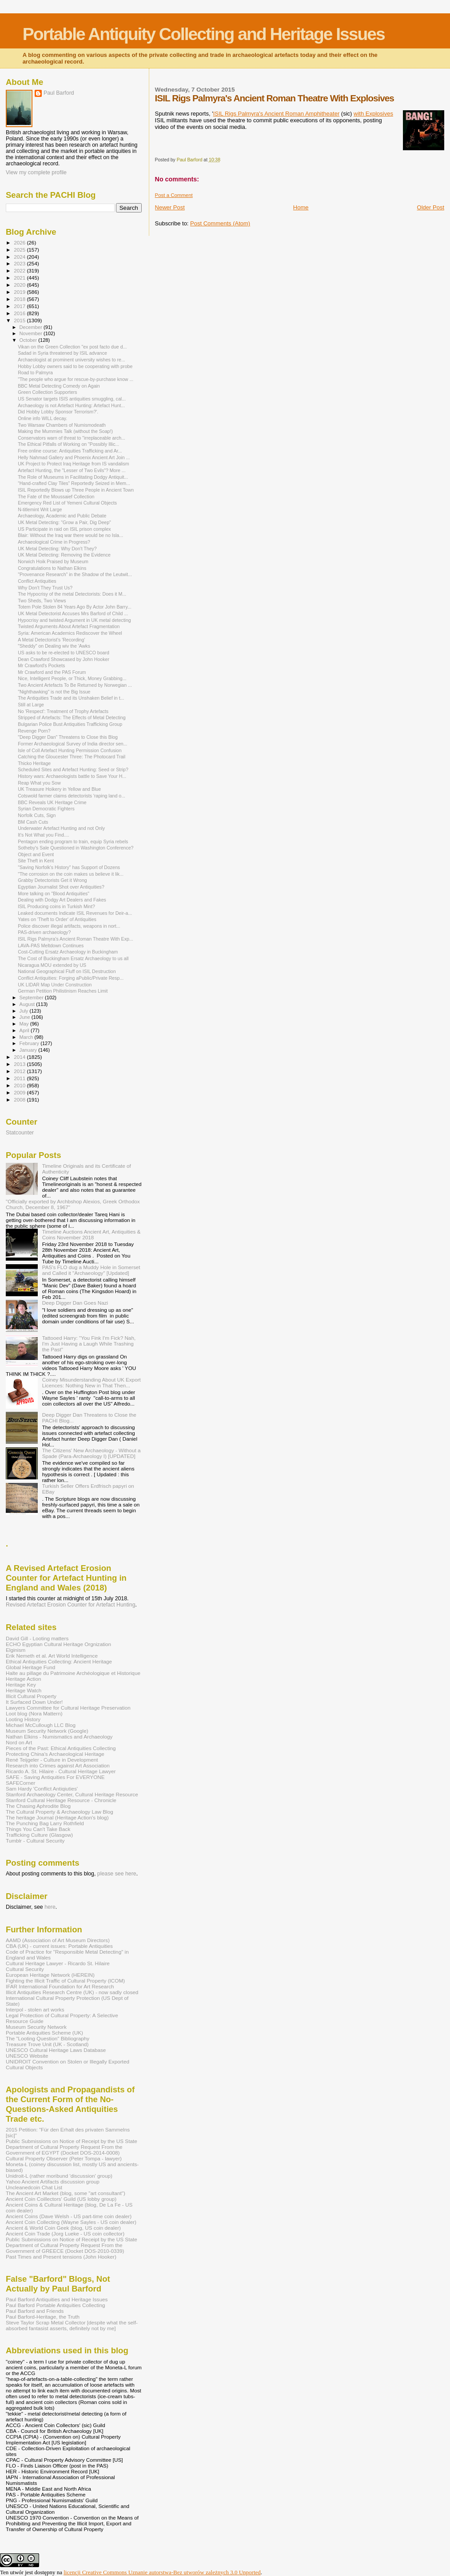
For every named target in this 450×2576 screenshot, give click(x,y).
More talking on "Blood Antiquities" (53, 893)
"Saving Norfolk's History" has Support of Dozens (69, 867)
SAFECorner (20, 1783)
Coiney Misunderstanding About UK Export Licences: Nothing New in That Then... (91, 1382)
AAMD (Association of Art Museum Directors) (58, 1940)
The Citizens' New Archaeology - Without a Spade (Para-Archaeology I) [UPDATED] (91, 1453)
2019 (20, 292)
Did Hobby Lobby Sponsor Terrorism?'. (58, 411)
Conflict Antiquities (37, 581)
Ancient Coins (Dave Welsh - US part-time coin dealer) (68, 2216)
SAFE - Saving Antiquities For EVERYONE (55, 1777)
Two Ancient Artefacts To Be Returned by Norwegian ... (75, 685)
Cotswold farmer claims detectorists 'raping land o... (71, 795)
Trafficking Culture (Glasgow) (39, 1835)
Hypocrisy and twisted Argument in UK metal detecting (74, 620)
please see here (116, 1874)
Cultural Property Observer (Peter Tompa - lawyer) (64, 2158)
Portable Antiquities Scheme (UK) (44, 2032)
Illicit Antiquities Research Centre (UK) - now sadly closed (72, 1992)
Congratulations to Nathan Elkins (52, 568)
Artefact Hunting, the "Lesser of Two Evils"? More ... (72, 470)
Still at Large (31, 704)
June (26, 1017)
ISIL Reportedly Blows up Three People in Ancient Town (76, 490)
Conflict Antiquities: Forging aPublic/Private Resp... (70, 978)
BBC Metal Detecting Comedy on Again (59, 386)
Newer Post (170, 207)
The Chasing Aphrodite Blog (38, 1806)
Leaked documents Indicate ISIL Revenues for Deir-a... (75, 913)
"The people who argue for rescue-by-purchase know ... (75, 379)
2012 (20, 1071)
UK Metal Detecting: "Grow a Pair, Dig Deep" (64, 522)
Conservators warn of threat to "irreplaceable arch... (71, 438)
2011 (20, 1078)
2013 (20, 1064)
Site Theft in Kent (36, 860)
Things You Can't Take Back (38, 1829)
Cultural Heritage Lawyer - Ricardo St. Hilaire (58, 1963)
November (32, 333)
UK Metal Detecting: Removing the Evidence (64, 554)
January (29, 1050)
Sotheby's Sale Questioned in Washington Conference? (75, 847)
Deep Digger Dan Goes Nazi (75, 1303)
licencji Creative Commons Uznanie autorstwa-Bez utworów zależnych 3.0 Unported (162, 2572)
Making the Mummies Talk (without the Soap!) (65, 431)
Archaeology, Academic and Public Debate (62, 515)
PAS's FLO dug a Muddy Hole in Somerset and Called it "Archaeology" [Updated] (91, 1270)
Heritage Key (21, 1684)
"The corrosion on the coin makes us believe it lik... (70, 874)
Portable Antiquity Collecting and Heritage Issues (204, 34)
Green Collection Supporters (47, 392)
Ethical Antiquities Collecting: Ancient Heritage (59, 1661)
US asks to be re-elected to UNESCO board (63, 652)
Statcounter (20, 1133)
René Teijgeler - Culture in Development (52, 1760)
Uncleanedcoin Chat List (34, 2187)
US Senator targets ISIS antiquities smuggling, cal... (72, 398)
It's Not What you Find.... (43, 834)
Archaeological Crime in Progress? (54, 542)
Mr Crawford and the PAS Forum (52, 672)
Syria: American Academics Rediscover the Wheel (70, 633)
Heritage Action (23, 1679)
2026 (20, 242)
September (32, 997)
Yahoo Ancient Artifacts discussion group (53, 2181)
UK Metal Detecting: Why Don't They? (57, 548)
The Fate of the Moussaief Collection (56, 496)
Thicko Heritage (34, 763)
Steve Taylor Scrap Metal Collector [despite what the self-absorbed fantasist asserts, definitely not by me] (72, 2325)
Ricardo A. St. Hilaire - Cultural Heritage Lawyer (61, 1771)
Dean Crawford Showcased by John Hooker (63, 659)
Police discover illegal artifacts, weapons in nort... (69, 926)
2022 (20, 270)
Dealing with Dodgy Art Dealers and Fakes (62, 899)
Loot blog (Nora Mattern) (34, 1713)
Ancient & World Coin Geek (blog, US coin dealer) (63, 2228)
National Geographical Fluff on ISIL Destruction (67, 971)
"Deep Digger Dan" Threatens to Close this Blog (68, 737)
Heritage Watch (23, 1690)
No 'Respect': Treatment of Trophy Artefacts (63, 711)
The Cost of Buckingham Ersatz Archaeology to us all (73, 958)
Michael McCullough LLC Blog (41, 1725)
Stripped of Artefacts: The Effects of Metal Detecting (71, 717)
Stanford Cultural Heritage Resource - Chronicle (61, 1800)
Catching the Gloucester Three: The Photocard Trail (71, 756)
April (25, 1030)
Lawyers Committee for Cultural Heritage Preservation (68, 1708)
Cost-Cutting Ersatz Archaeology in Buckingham (68, 951)
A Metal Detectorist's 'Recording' (51, 639)
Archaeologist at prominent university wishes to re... (71, 359)
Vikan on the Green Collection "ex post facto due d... (72, 346)
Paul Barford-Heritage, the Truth (43, 2317)
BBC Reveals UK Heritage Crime (52, 802)
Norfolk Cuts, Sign (37, 815)
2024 (20, 257)
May (25, 1023)
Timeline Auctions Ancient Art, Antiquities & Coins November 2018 (91, 1234)
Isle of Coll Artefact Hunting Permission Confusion (69, 750)
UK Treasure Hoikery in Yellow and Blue (59, 789)
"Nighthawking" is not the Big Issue (54, 691)
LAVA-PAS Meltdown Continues (51, 945)
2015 (20, 320)
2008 (20, 1099)
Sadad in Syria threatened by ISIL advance (62, 353)
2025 (20, 249)
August (28, 1004)
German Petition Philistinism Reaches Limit (63, 991)
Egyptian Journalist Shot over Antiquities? (61, 886)
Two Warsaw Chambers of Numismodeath (62, 425)
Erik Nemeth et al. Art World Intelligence (52, 1656)
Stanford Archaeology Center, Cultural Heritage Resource (72, 1794)
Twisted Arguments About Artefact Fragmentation (68, 626)
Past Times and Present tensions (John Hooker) (61, 2257)
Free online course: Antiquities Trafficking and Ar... (70, 450)
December (32, 327)
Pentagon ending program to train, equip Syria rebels (73, 841)
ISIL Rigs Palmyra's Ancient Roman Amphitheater (276, 113)
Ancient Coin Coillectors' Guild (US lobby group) (61, 2199)
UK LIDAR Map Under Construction (55, 984)
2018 (20, 299)
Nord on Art (19, 1742)
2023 (20, 263)
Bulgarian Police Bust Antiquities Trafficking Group (70, 724)
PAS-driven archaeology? (44, 932)
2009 (20, 1092)
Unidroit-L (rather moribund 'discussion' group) (59, 2176)
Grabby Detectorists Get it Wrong (52, 880)
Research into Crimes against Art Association (58, 1765)
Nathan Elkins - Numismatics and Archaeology (59, 1736)
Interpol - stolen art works (35, 2009)
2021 (20, 277)
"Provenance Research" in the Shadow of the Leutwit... (75, 574)
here (50, 1907)
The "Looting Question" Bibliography (47, 2038)
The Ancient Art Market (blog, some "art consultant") (65, 2193)
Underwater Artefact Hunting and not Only (61, 828)
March (27, 1037)
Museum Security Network (36, 2027)
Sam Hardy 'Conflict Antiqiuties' (42, 1788)
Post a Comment (174, 195)
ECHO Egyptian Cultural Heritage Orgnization (58, 1644)
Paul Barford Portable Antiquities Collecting (55, 2305)
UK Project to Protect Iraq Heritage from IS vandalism (73, 463)
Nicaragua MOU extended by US (52, 965)
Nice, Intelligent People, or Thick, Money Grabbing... (72, 678)
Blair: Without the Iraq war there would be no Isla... (70, 535)
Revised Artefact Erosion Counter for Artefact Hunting (70, 1605)
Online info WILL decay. (42, 418)
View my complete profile (36, 172)
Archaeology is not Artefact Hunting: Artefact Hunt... (71, 405)
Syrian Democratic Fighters (46, 808)
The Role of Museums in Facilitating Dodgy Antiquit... (73, 477)
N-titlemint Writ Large (40, 509)
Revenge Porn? (34, 730)
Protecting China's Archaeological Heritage (55, 1754)
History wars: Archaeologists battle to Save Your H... (72, 776)
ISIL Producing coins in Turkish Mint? (56, 906)
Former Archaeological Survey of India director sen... (72, 743)
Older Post (430, 207)
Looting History (23, 1719)
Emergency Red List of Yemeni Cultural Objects (67, 502)
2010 (20, 1085)
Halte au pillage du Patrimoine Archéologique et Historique (73, 1673)
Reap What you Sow (39, 782)
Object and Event (36, 854)
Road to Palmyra (35, 372)
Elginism (15, 1650)
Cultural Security (25, 1969)
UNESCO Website (27, 2056)
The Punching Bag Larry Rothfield (45, 1823)
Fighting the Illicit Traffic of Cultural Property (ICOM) (65, 1980)
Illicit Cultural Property (31, 1696)
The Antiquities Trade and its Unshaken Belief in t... (71, 698)
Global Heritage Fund (30, 1667)
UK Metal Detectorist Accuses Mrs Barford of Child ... (73, 613)
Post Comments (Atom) (220, 223)
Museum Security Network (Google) (47, 1731)
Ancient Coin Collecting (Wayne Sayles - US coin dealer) (71, 2222)
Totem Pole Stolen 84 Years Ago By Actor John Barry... (74, 606)
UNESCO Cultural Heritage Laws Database (56, 2050)
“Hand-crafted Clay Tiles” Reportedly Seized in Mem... (74, 483)
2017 (20, 306)
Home (301, 207)
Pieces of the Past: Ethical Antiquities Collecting (61, 1748)
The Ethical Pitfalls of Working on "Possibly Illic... (68, 444)
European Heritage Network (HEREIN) (50, 1975)
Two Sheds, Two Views (42, 600)
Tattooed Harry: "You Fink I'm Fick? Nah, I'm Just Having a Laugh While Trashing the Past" (88, 1343)
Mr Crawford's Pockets (41, 665)
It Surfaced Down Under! (34, 1702)
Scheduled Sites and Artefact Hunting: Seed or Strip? (73, 769)
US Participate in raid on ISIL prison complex (64, 529)
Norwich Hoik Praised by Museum (53, 561)
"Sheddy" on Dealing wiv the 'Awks (54, 646)
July (25, 1011)
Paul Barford (59, 93)
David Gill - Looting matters (37, 1638)
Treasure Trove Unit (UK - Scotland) (47, 2044)
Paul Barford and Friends (35, 2311)
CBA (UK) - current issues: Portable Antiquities (59, 1946)
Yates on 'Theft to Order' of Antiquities (57, 919)
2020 (20, 285)
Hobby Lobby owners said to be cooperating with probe (75, 366)
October (29, 340)
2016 (20, 313)
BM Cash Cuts (33, 822)
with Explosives (373, 113)
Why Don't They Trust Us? (45, 587)
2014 (20, 1057)
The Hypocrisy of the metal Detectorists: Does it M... (72, 594)
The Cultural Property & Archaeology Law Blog (59, 1812)
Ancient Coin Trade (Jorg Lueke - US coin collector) (65, 2233)
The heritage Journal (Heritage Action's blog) (57, 1817)
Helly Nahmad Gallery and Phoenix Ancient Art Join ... (74, 457)
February (30, 1043)
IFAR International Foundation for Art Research (60, 1986)
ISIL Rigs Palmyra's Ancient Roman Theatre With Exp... (75, 938)
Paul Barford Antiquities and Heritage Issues (57, 2299)
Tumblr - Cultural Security (35, 1840)
